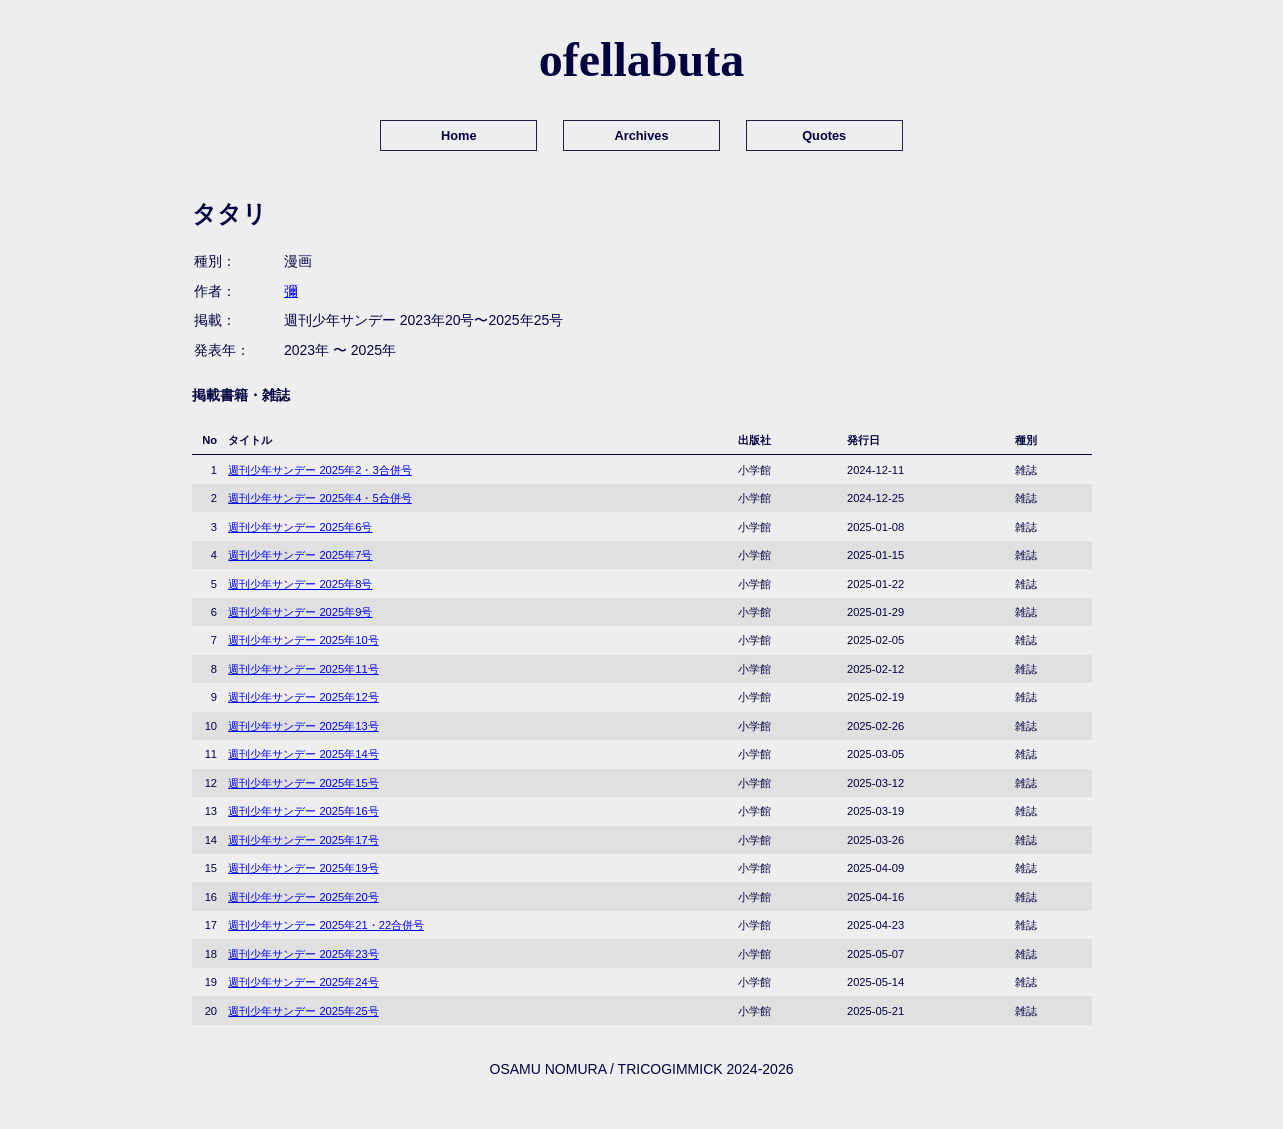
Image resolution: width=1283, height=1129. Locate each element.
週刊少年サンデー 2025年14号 (303, 754)
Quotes (824, 135)
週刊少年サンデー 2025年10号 (303, 640)
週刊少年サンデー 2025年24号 (303, 982)
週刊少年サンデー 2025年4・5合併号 (319, 498)
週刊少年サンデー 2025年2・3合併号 (319, 470)
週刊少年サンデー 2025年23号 (303, 954)
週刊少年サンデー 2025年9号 (300, 612)
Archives (641, 135)
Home (459, 135)
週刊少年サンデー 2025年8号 (300, 584)
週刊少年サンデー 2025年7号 (300, 555)
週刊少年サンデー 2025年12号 (303, 697)
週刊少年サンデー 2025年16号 (303, 811)
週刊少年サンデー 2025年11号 (303, 669)
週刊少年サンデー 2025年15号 (303, 783)
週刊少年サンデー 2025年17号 (303, 840)
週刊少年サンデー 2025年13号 (303, 726)
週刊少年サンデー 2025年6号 (300, 527)
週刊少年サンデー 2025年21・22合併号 (326, 925)
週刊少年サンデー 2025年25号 (303, 1011)
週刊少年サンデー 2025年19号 (303, 868)
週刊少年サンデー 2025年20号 (303, 897)
